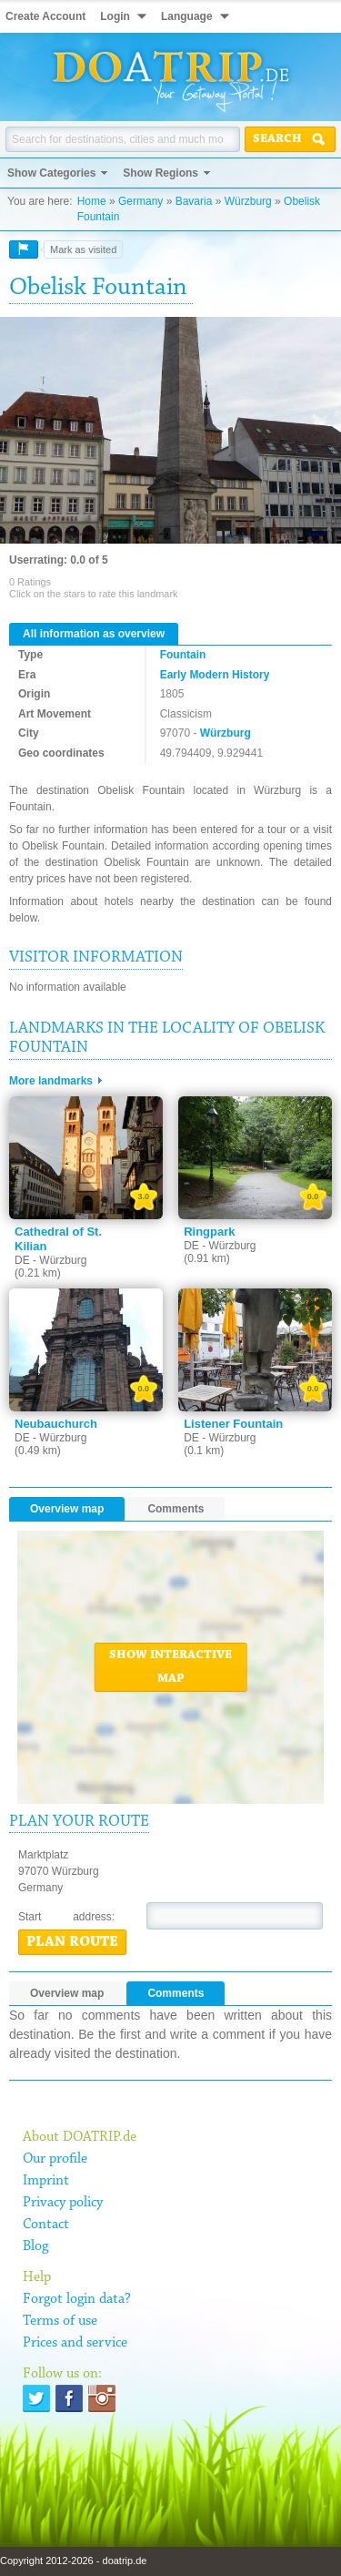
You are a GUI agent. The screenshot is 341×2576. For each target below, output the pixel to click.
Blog (35, 2246)
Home (91, 201)
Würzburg (248, 201)
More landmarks (51, 1080)
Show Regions (160, 173)
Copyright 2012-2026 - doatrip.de (73, 2560)
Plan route (72, 1942)
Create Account (45, 16)
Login (115, 16)
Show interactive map (170, 1667)
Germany (140, 201)
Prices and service (75, 2343)
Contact (46, 2224)
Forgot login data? (77, 2299)
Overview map (67, 1508)
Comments (175, 1508)
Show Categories (51, 173)
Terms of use (60, 2321)
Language (187, 16)
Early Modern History (215, 674)
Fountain (183, 654)
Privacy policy (63, 2202)
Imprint (46, 2181)
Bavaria (194, 201)
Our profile (55, 2159)
